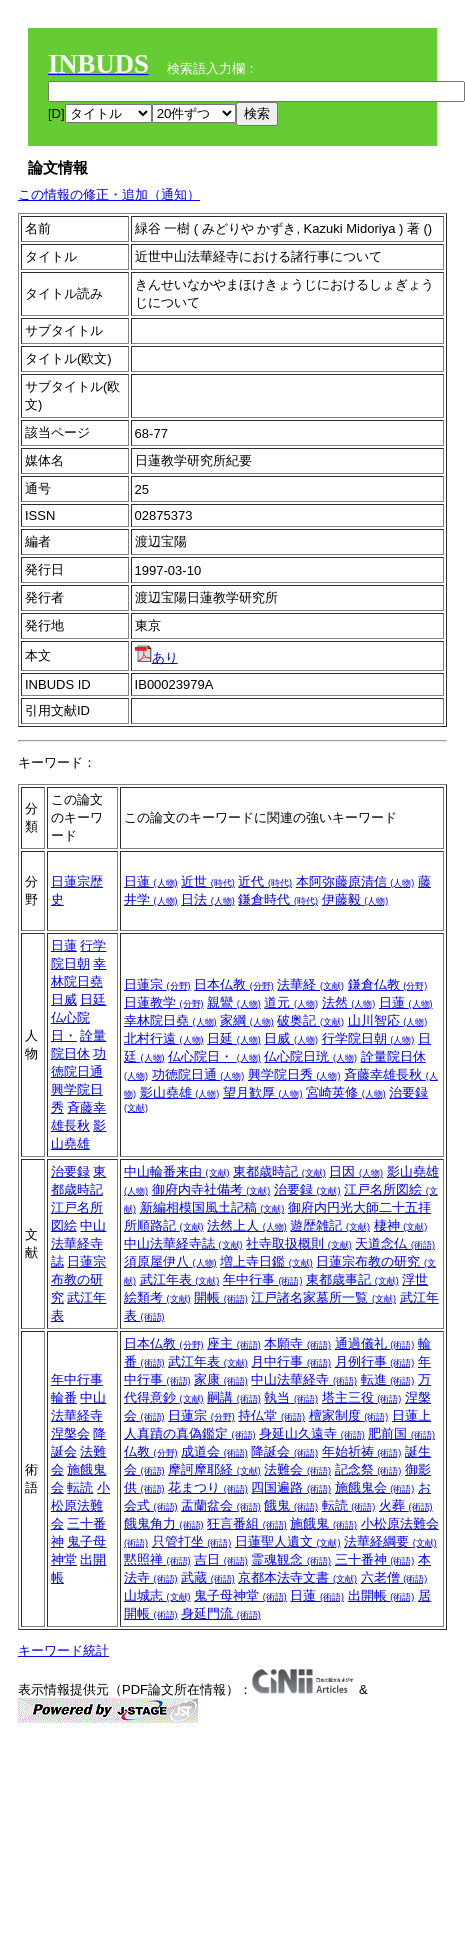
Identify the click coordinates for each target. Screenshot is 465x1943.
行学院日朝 (368, 1038)
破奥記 (310, 1020)
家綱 (247, 1020)
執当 (291, 1397)
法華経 (310, 984)
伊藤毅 (355, 899)
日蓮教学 (164, 1002)
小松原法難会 (80, 1505)
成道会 (214, 1451)
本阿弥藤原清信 (355, 881)
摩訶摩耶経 (214, 1469)
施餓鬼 (323, 1523)
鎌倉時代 (278, 899)
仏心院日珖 (310, 1056)
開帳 (221, 1297)
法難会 (297, 1469)
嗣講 (234, 1397)
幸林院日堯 (170, 1020)
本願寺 (297, 1343)
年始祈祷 (362, 1451)
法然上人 (247, 1225)
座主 (234, 1343)
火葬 (406, 1505)
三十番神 (375, 1559)
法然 (349, 1002)
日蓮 (151, 881)
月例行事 (375, 1361)
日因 (356, 1171)
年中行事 (263, 1279)
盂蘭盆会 (221, 1505)
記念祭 (368, 1469)
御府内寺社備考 (211, 1189)
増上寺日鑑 (266, 1261)
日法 (208, 899)
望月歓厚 (263, 1092)
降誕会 (284, 1451)
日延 (234, 1038)
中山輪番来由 (177, 1171)
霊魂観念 (291, 1559)
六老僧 (394, 1577)
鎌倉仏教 (388, 984)
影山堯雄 (180, 1092)
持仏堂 (271, 1415)
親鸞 (234, 1002)
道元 (291, 1002)
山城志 (157, 1595)
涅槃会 (70, 1433)
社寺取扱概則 (299, 1243)
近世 (208, 881)
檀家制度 (349, 1415)
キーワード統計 (63, 1650)
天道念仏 (395, 1243)
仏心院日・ (214, 1056)
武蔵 (208, 1577)
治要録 (70, 1171)
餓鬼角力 (164, 1523)
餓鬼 (291, 1505)
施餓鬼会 (375, 1487)
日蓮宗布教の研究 (79, 1279)
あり (156, 657)
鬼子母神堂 (240, 1595)
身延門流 (221, 1613)
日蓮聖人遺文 (288, 1541)
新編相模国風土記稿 (212, 1207)
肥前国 (401, 1433)
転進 (388, 1379)
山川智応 (388, 1020)
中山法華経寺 (304, 1379)
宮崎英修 (346, 1092)
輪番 (64, 1397)
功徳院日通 (198, 1074)
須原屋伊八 (170, 1261)
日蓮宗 (157, 984)
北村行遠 (164, 1038)
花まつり (208, 1487)
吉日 (221, 1559)
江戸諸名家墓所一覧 (323, 1297)
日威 (64, 999)
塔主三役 (362, 1397)
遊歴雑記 (330, 1225)
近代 (265, 881)
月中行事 (291, 1361)
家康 (221, 1379)
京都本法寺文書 (297, 1577)
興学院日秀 (294, 1074)
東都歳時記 (279, 1171)
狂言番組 (247, 1523)
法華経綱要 (390, 1541)
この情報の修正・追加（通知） (109, 194)
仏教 (151, 1451)
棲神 (401, 1225)
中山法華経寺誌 (79, 1243)
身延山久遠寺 (312, 1433)
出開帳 (381, 1595)
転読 (80, 1487)
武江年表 (180, 1279)
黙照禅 (157, 1559)
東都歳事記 (352, 1279)
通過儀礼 (375, 1343)
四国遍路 (291, 1487)
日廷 (93, 999)
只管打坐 (192, 1541)
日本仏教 (234, 984)
